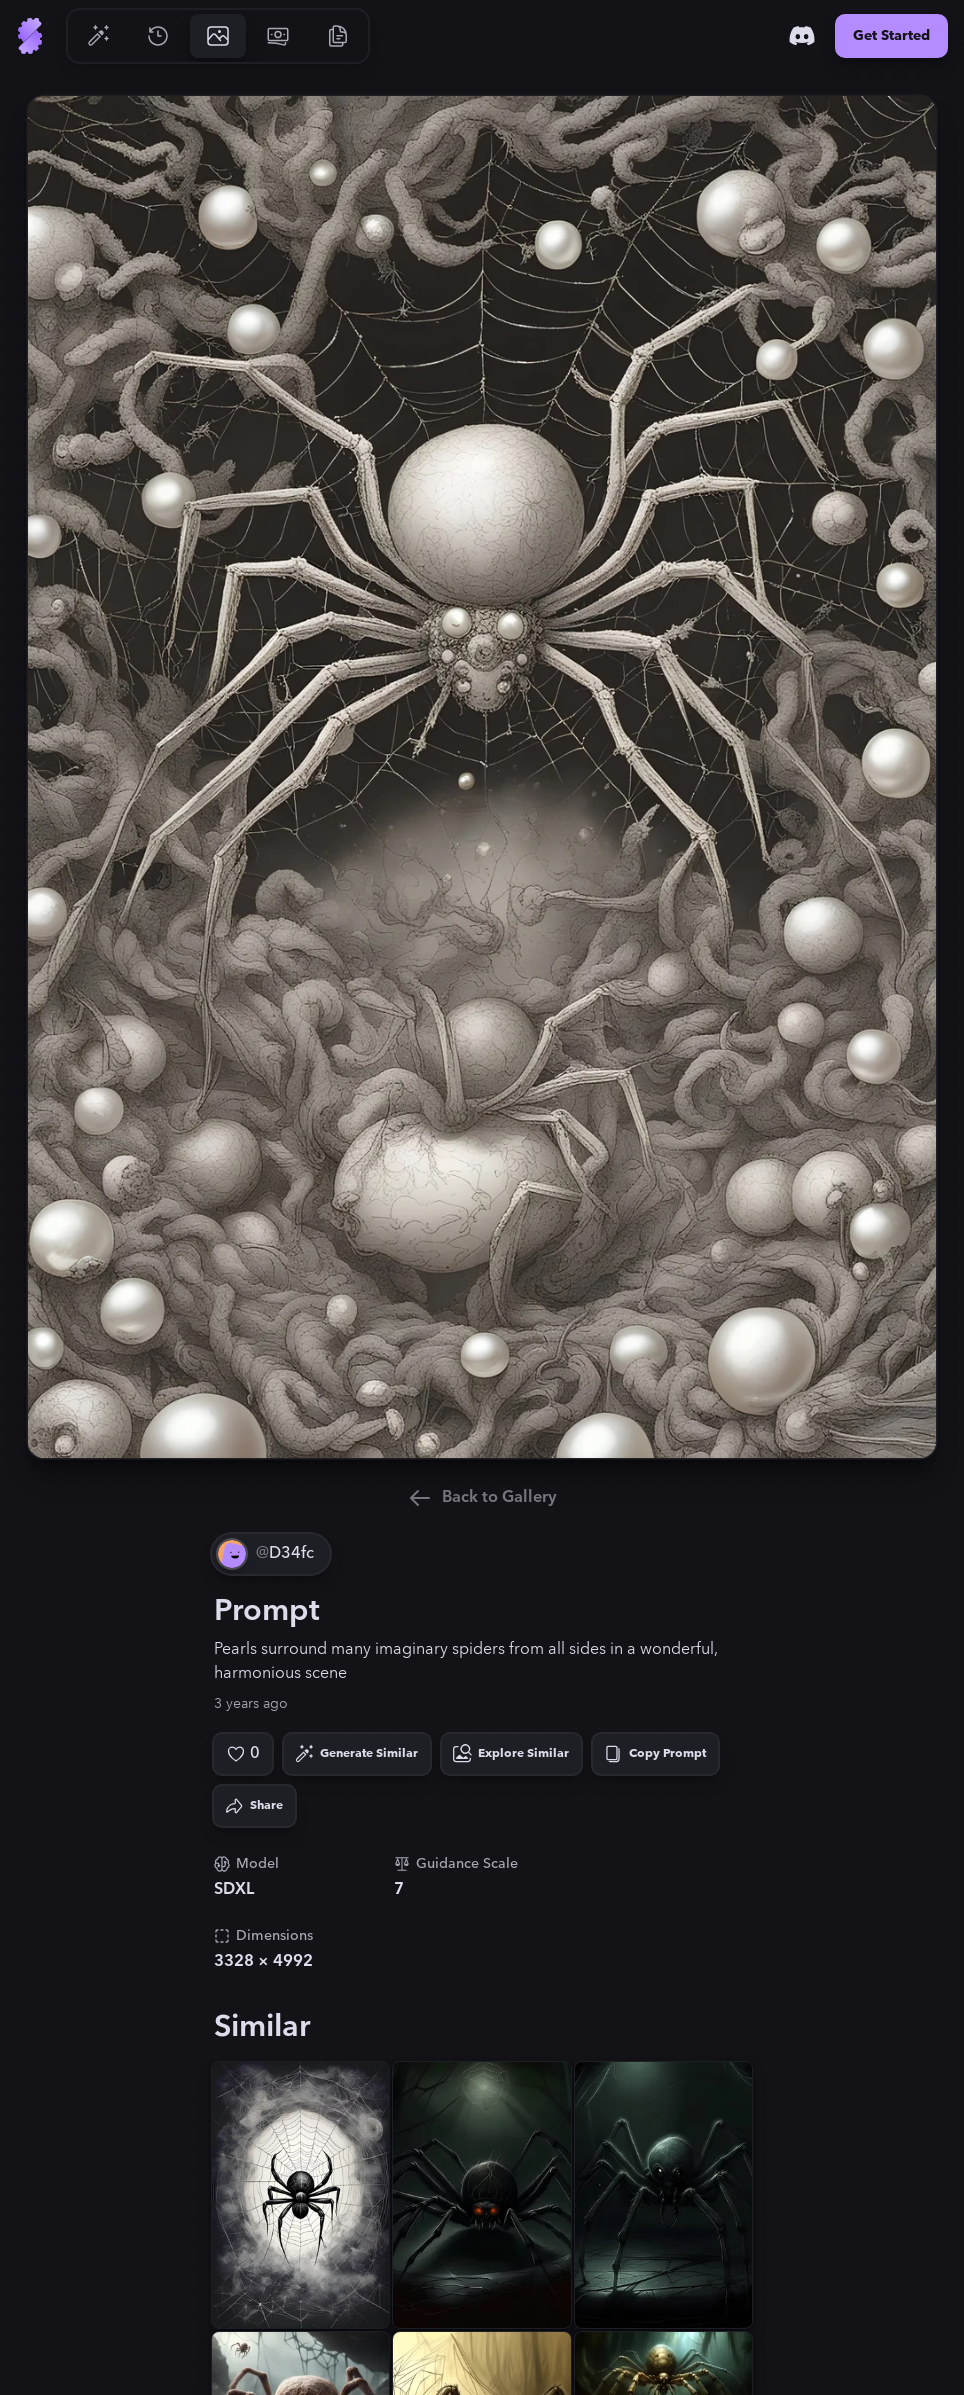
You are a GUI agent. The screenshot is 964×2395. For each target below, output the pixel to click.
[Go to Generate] (98, 36)
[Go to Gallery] (218, 36)
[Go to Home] (30, 36)
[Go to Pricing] (278, 36)
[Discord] (802, 36)
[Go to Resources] (338, 36)
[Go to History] (158, 36)
